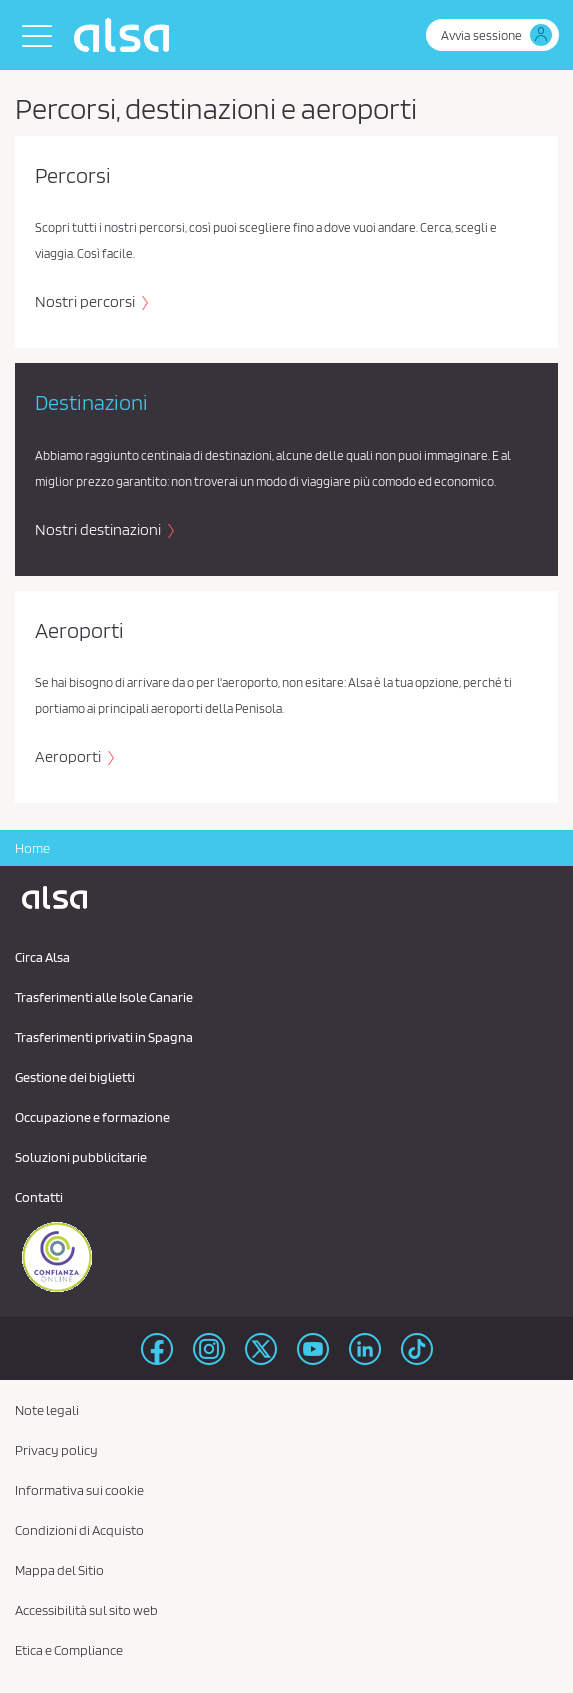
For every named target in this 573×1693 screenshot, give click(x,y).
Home (32, 848)
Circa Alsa (42, 957)
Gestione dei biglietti (75, 1077)
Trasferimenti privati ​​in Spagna (104, 1037)
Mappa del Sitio (59, 1570)
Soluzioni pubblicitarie (81, 1157)
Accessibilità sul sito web (86, 1610)
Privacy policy (56, 1450)
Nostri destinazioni (99, 529)
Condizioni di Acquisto (79, 1530)
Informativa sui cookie (79, 1490)
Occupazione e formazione (92, 1117)
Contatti (39, 1197)
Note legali (47, 1410)
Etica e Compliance (69, 1650)
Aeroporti (69, 756)
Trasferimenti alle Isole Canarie (104, 997)
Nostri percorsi (86, 301)
